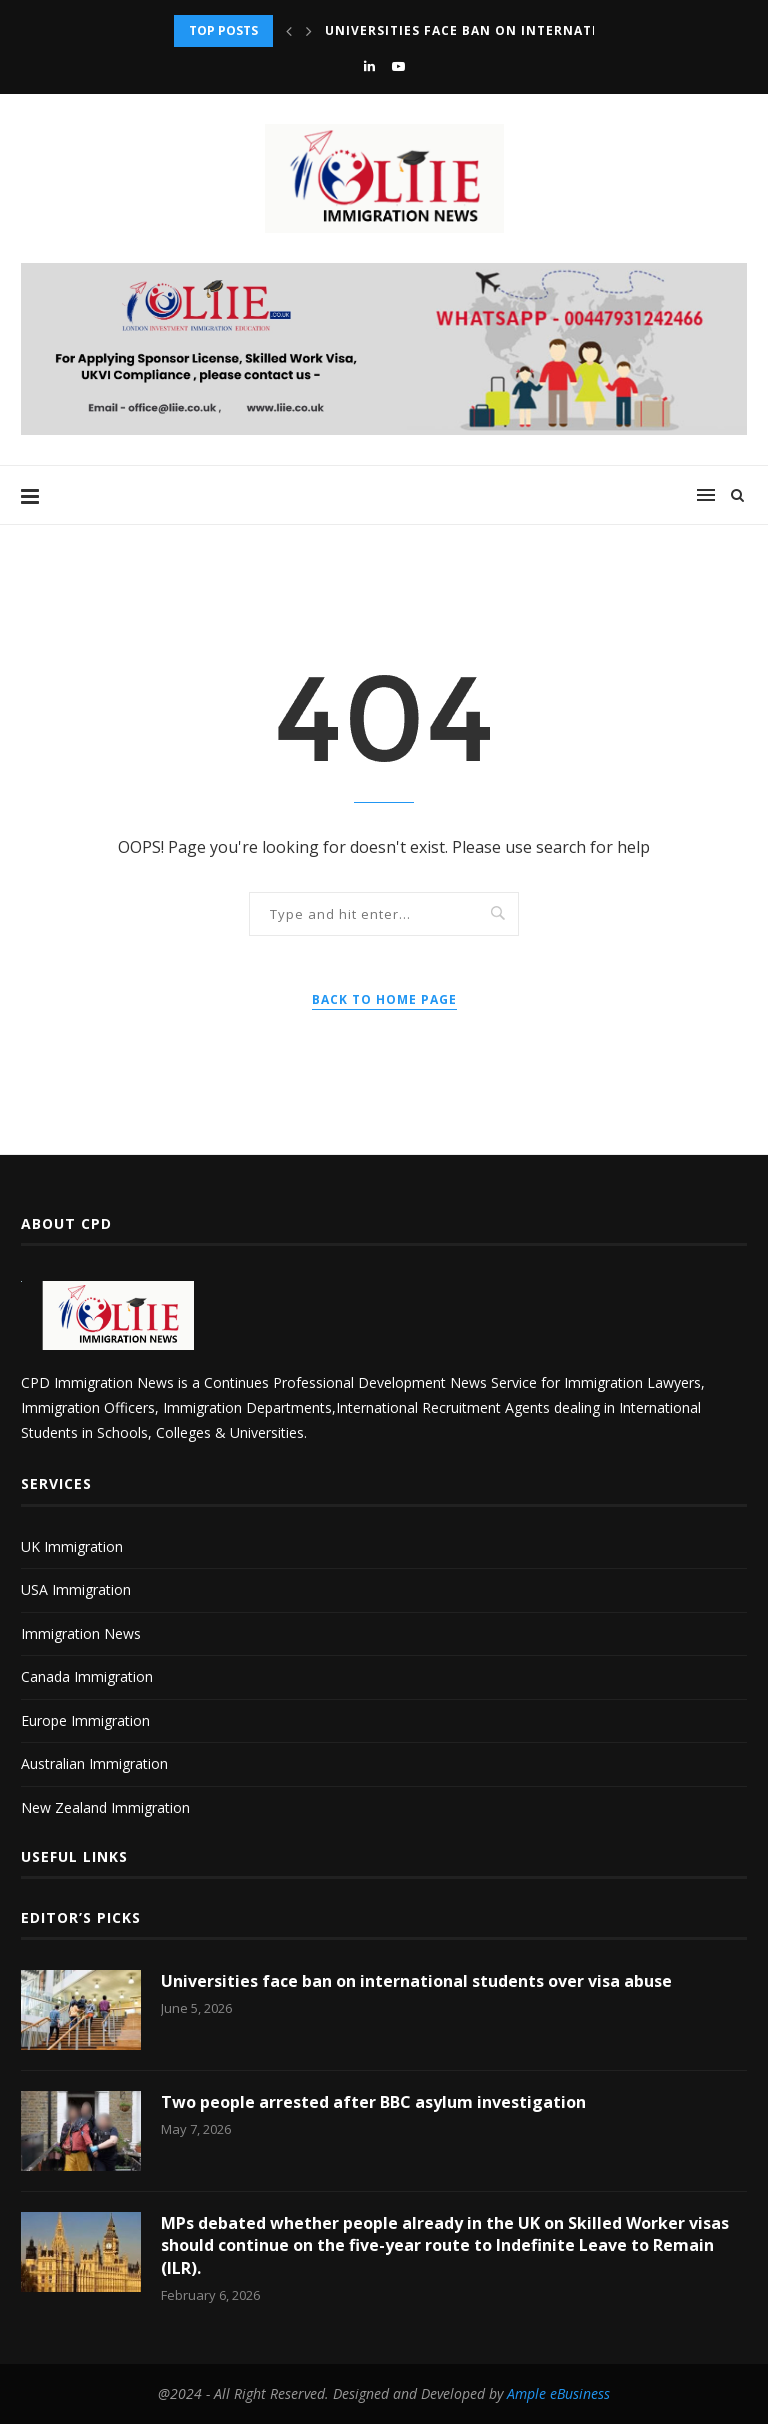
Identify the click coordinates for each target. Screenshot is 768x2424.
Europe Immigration (85, 1720)
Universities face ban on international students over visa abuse (416, 1981)
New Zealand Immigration (105, 1807)
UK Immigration (72, 1546)
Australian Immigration (94, 1763)
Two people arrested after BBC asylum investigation (373, 2102)
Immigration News (81, 1633)
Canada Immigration (87, 1676)
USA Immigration (76, 1589)
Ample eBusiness (558, 2393)
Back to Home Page (384, 999)
